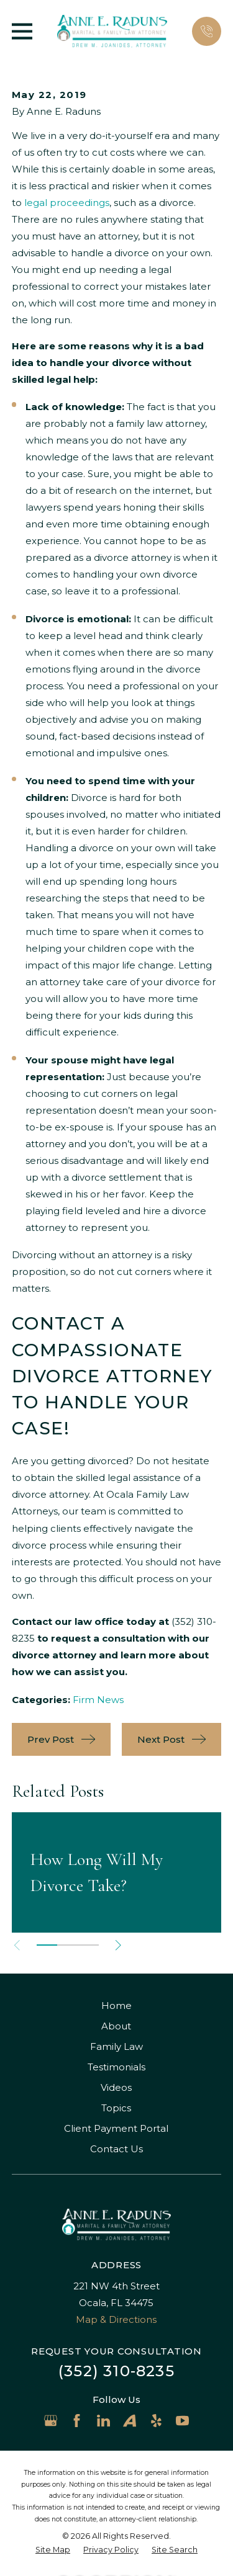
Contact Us (116, 2149)
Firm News (98, 1700)
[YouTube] (182, 2420)
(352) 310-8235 (116, 2371)
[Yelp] (156, 2420)
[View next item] (118, 1945)
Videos (116, 2087)
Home (116, 2005)
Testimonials (116, 2067)
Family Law (116, 2046)
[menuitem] (52, 2550)
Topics (116, 2108)
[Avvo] (129, 2420)
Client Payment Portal (116, 2128)
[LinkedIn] (103, 2420)
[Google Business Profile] (50, 2420)
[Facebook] (76, 2420)
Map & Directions (116, 2319)
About (116, 2026)
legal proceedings (66, 202)
